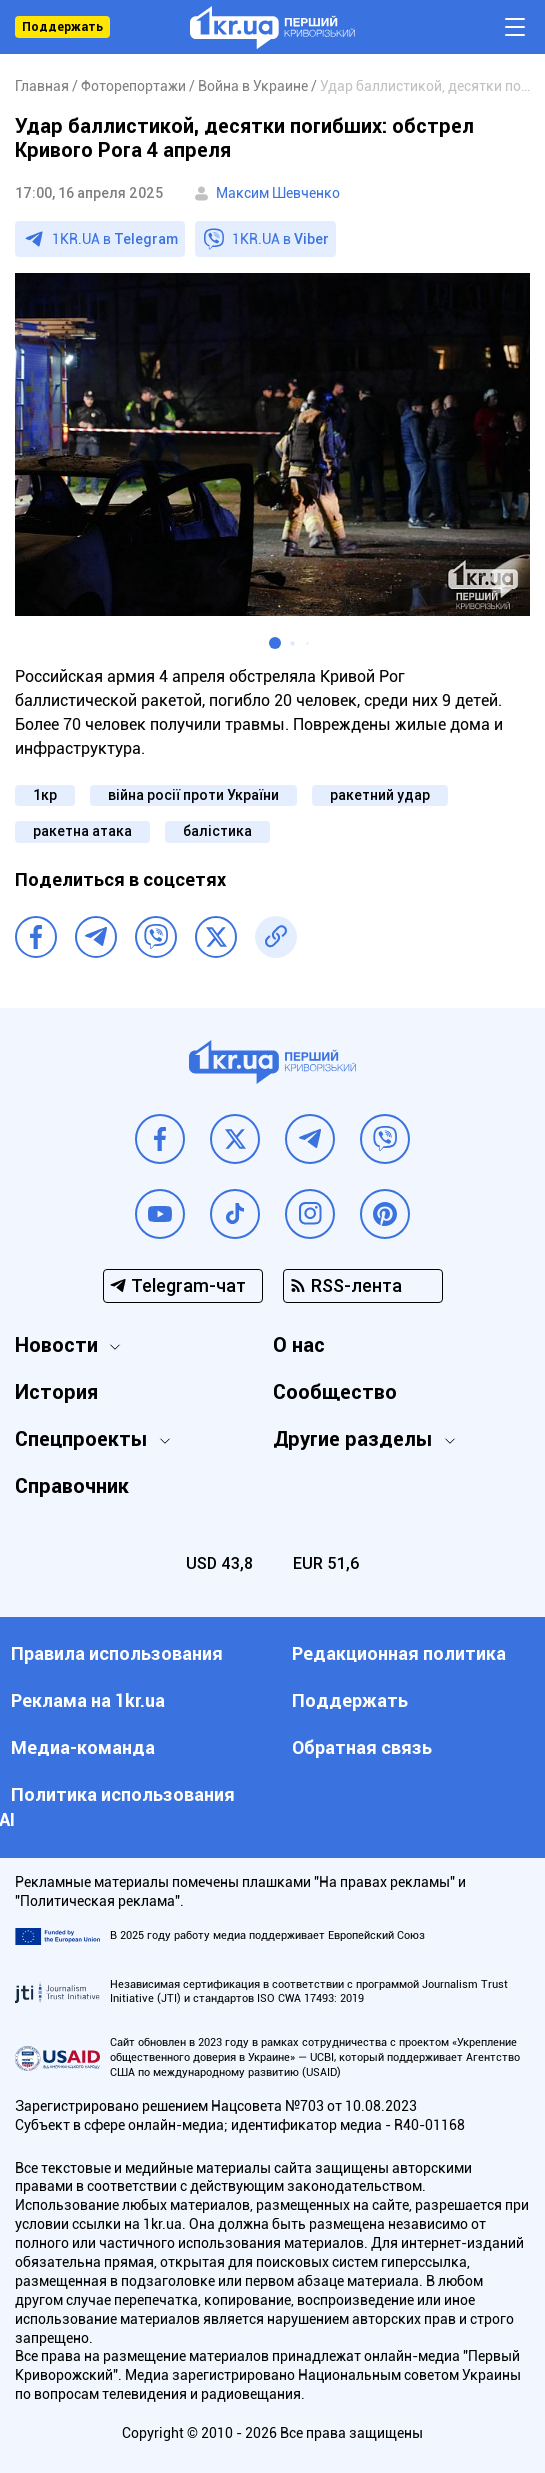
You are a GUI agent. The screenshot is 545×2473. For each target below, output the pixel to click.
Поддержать (62, 27)
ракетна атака (82, 831)
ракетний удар (380, 795)
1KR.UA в (115, 239)
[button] (275, 643)
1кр (45, 795)
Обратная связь (362, 1747)
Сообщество (335, 1392)
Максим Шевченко (278, 193)
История (56, 1392)
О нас (299, 1345)
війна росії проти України (193, 795)
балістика (217, 831)
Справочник (72, 1486)
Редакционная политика (399, 1653)
